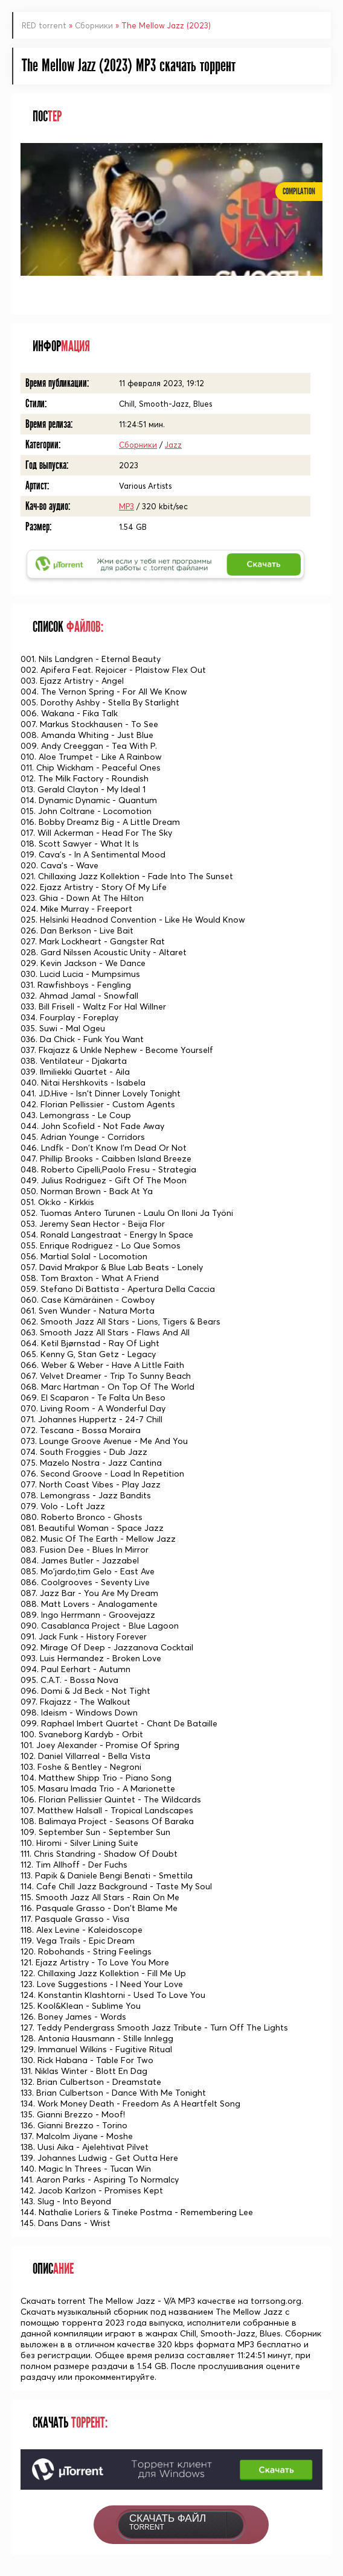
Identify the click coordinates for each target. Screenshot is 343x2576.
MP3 (126, 506)
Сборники (94, 25)
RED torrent (44, 25)
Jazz (173, 445)
